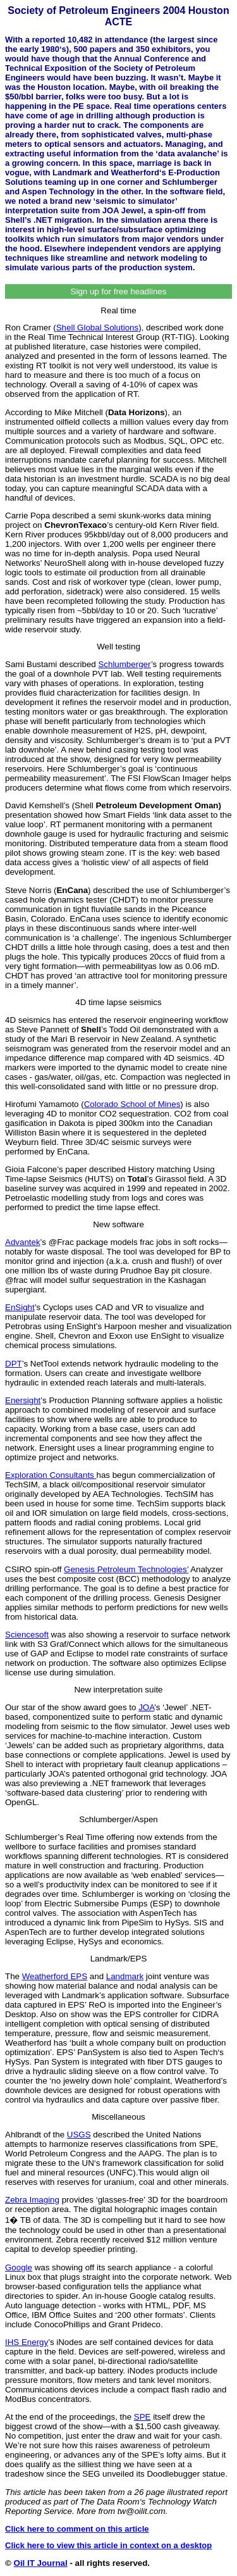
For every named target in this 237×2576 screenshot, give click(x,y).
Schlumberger (124, 664)
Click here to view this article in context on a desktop (108, 2545)
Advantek (22, 1242)
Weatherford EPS (54, 1976)
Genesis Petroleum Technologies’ (126, 1569)
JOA (146, 1707)
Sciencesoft (27, 1634)
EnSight (20, 1307)
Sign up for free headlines (119, 291)
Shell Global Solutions (97, 327)
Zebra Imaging (32, 2199)
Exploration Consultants (50, 1475)
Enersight (22, 1400)
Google (18, 2267)
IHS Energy (26, 2342)
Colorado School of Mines (132, 1104)
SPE (142, 2417)
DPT (13, 1363)
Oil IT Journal (41, 2563)
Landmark (124, 1976)
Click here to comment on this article (77, 2529)
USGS (79, 2134)
